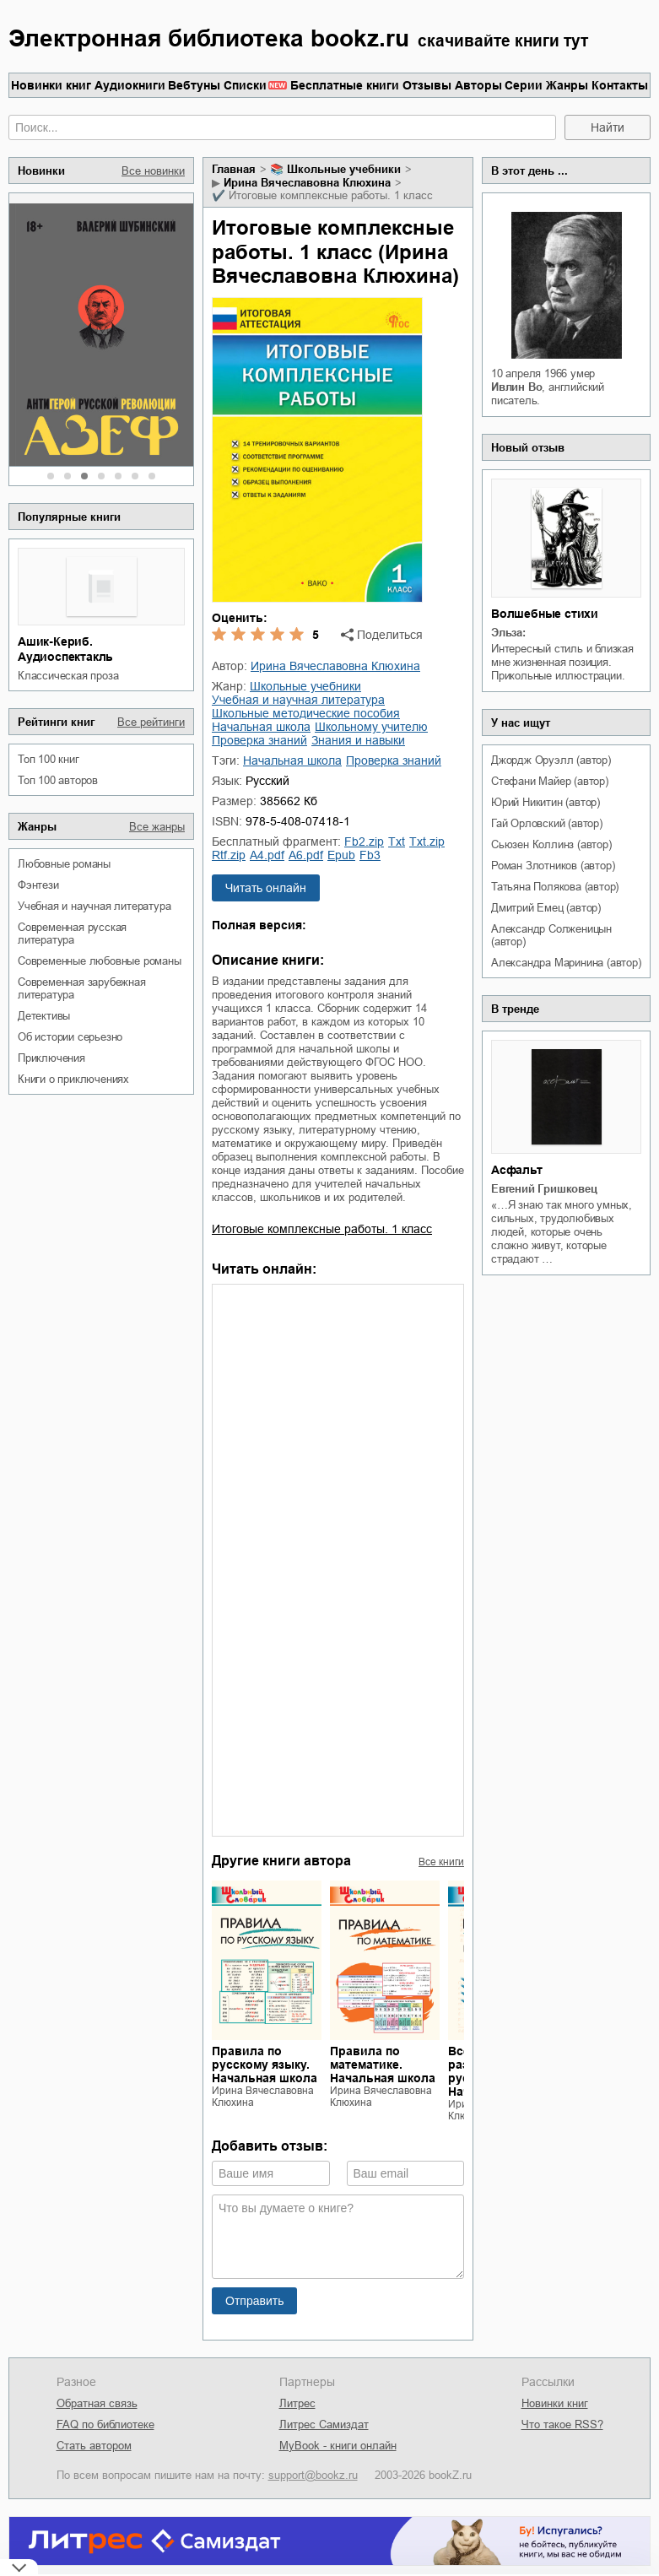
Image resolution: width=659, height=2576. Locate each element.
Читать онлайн (265, 888)
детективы (44, 1015)
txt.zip (427, 841)
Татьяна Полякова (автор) (554, 886)
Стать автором (94, 2445)
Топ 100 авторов (58, 780)
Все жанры (157, 826)
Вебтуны (194, 85)
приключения (51, 1058)
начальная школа (261, 726)
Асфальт (517, 1170)
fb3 (370, 855)
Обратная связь (97, 2403)
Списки (245, 85)
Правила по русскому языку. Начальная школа (264, 2064)
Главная (234, 169)
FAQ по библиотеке (105, 2424)
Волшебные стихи (544, 613)
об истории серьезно (70, 1037)
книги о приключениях (73, 1079)
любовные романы (64, 864)
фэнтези (38, 885)
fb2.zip (364, 841)
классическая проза (68, 675)
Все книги (441, 1862)
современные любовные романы (99, 961)
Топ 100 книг (48, 759)
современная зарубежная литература (82, 988)
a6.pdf (306, 855)
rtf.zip (229, 855)
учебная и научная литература (94, 906)
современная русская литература (72, 933)
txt (396, 841)
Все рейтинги (151, 722)
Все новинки (153, 171)
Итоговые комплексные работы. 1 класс (322, 1229)
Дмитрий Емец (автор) (546, 907)
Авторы (478, 85)
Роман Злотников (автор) (552, 865)
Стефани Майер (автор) (549, 781)
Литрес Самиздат (324, 2424)
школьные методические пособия (306, 713)
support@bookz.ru (313, 2475)
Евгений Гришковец (544, 1188)
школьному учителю (371, 726)
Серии (524, 85)
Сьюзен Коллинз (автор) (551, 844)
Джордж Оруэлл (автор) (551, 760)
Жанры (567, 85)
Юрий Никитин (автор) (545, 802)
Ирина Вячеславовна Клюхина (307, 182)
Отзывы (426, 85)
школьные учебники (344, 169)
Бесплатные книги (344, 85)
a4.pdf (267, 855)
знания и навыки (358, 740)
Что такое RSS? (562, 2424)
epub (341, 855)
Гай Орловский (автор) (546, 823)
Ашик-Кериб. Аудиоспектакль (65, 649)
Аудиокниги (130, 85)
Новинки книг (51, 85)
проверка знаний (259, 740)
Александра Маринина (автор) (566, 962)
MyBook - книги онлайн (338, 2445)
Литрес (297, 2403)
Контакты (619, 85)
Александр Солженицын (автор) (551, 935)
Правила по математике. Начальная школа (382, 2064)
